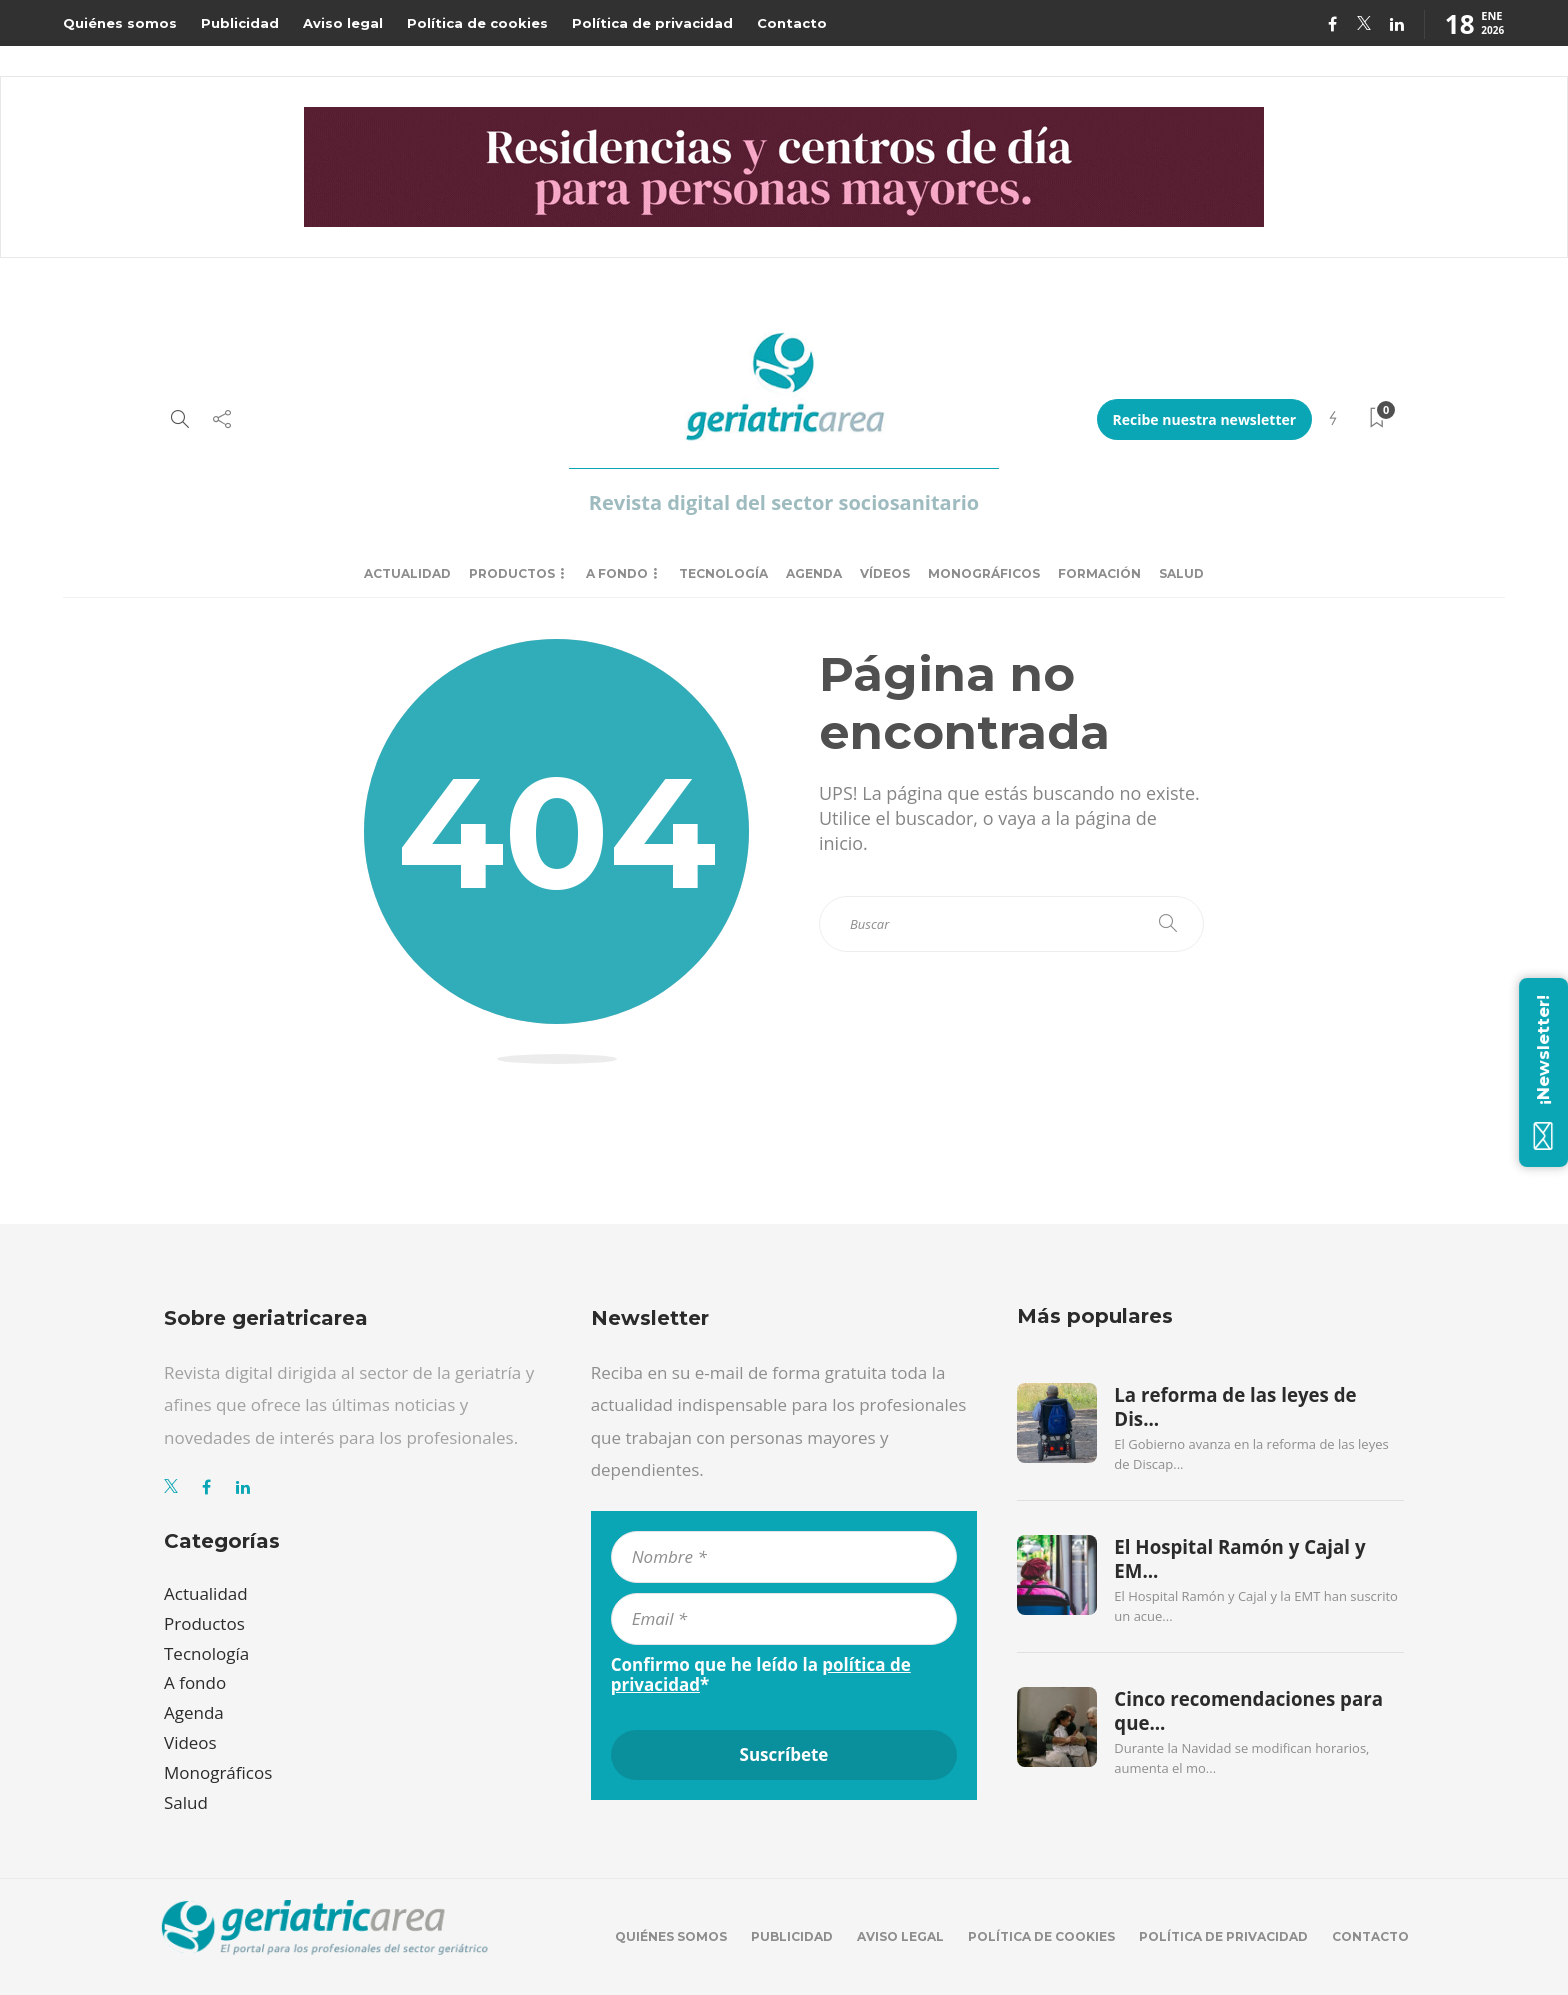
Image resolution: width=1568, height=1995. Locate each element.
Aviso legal (343, 23)
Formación (1099, 573)
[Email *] (784, 1619)
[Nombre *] (784, 1557)
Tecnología (723, 573)
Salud (1181, 573)
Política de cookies (477, 23)
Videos (190, 1742)
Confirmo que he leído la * (761, 1675)
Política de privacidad (652, 23)
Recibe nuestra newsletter (1205, 419)
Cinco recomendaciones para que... (1248, 1711)
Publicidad (240, 23)
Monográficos (984, 573)
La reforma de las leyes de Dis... (1235, 1407)
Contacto (792, 23)
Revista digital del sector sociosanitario (784, 502)
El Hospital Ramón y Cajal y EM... (1239, 1559)
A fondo (617, 573)
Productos (512, 573)
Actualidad (407, 573)
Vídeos (885, 573)
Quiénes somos (120, 23)
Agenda (814, 573)
